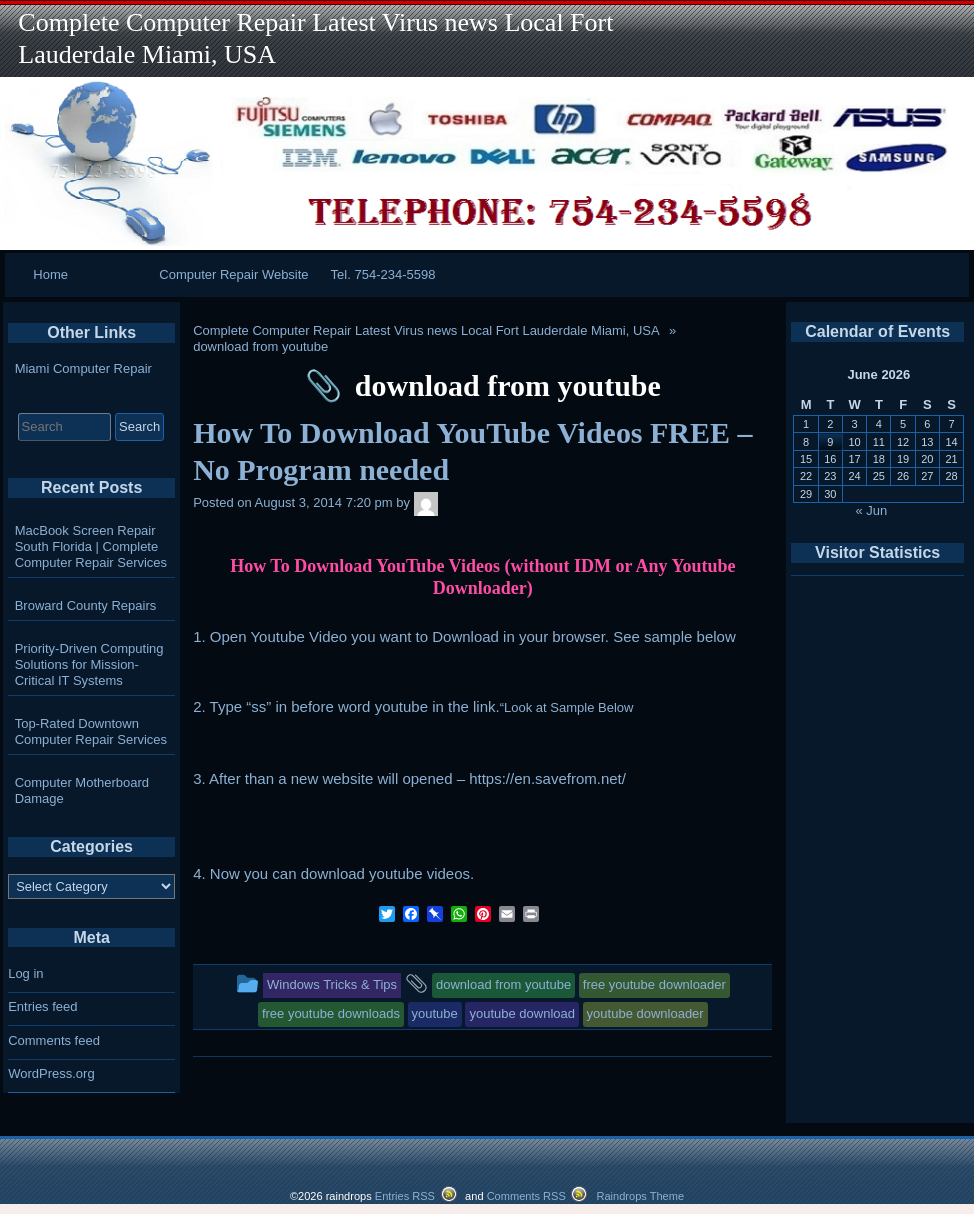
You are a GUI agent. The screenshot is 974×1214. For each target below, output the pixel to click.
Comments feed (54, 1040)
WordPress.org (51, 1073)
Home (50, 274)
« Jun (872, 510)
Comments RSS (526, 1196)
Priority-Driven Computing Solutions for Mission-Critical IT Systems (89, 664)
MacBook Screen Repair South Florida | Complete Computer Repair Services (91, 546)
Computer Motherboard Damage (82, 790)
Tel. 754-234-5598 (383, 274)
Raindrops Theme (640, 1196)
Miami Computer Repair (83, 368)
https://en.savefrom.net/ (547, 778)
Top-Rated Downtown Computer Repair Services (91, 731)
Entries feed (42, 1006)
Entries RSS (405, 1196)
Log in (25, 973)
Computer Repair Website (233, 274)
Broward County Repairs (86, 605)
